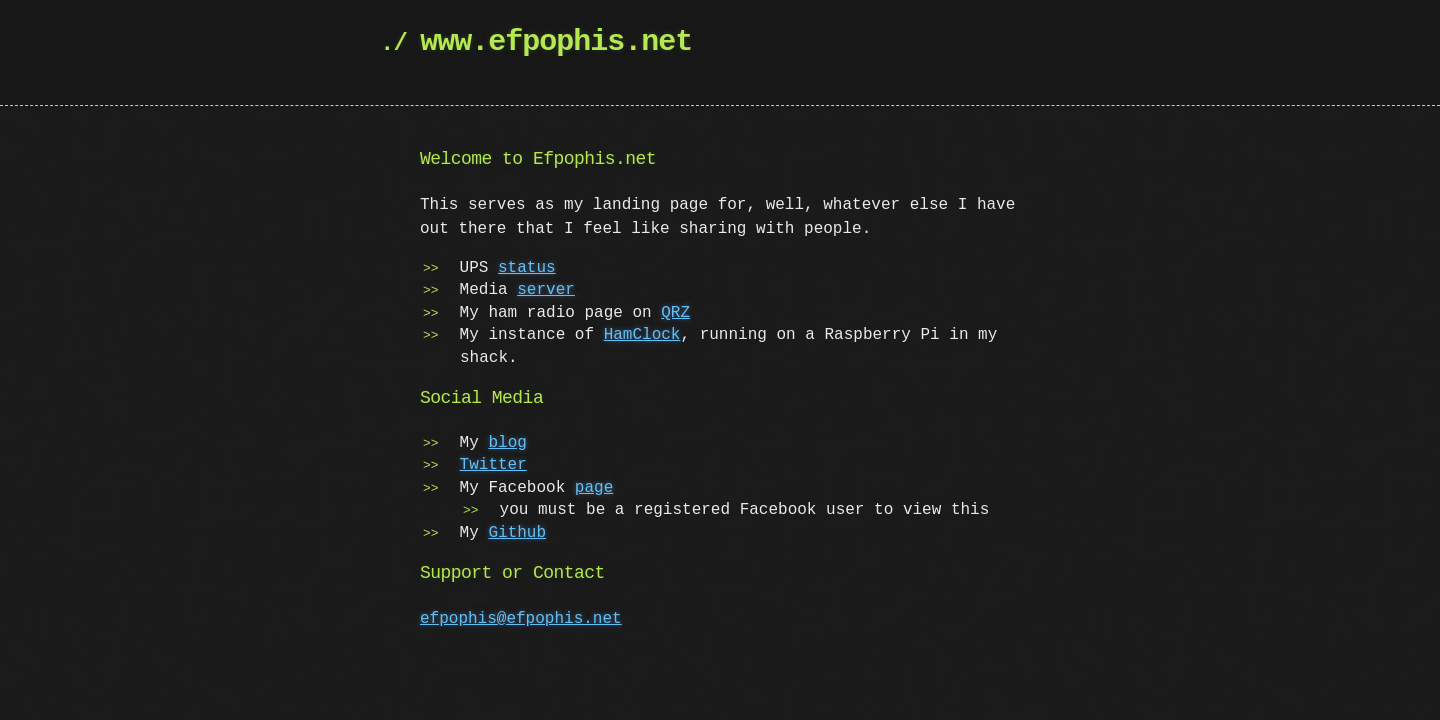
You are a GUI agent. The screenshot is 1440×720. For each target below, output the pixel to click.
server (546, 290)
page (594, 488)
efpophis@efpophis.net (521, 619)
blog (507, 443)
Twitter (493, 465)
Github (517, 533)
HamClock (642, 335)
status (527, 268)
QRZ (675, 313)
